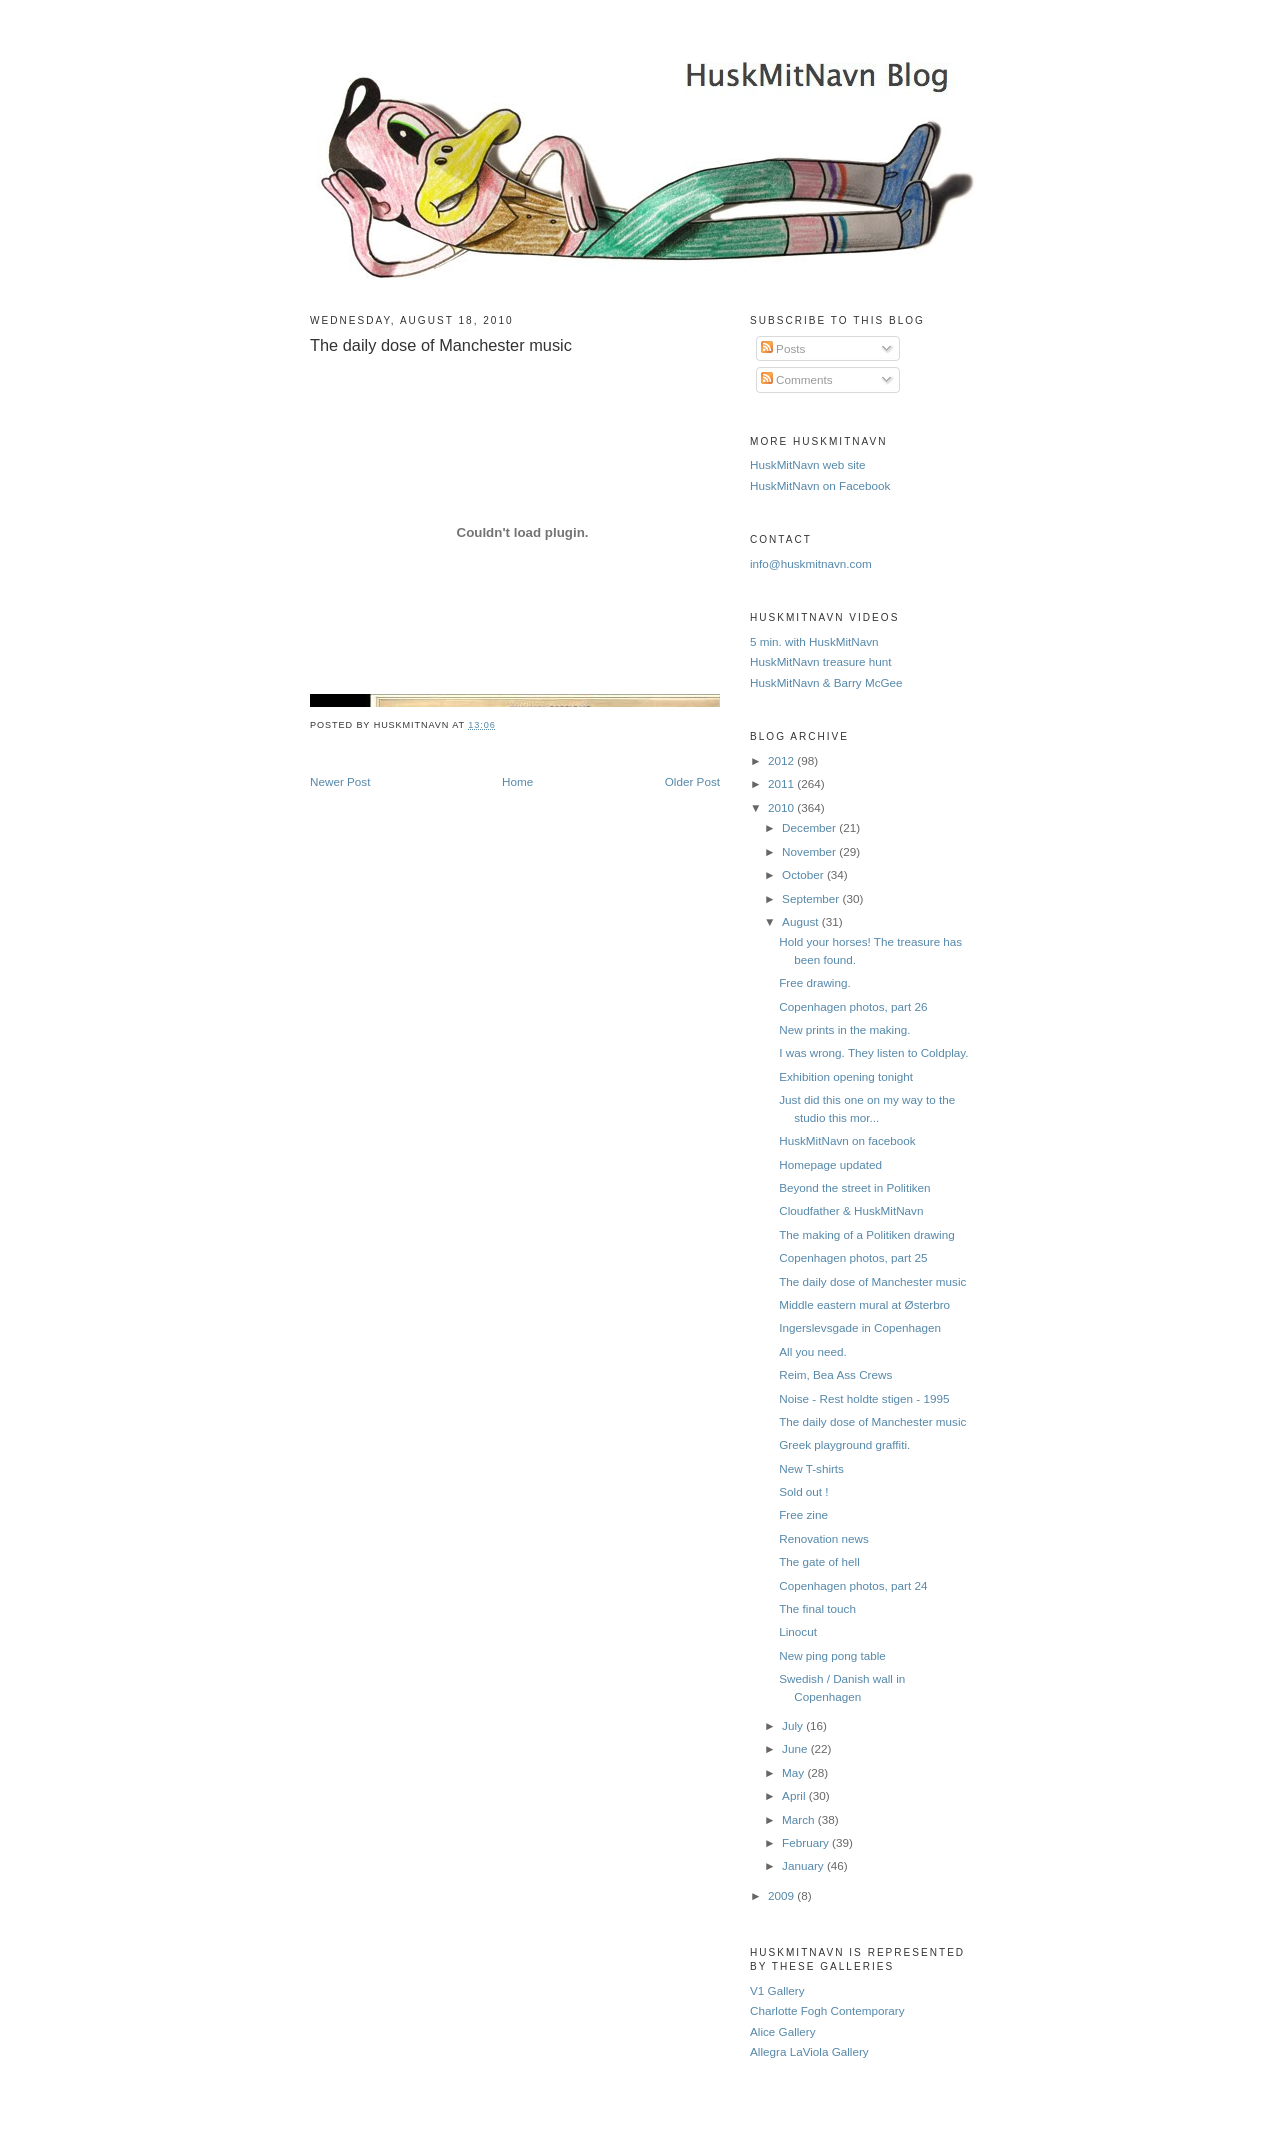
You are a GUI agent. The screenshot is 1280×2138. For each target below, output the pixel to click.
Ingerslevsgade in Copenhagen (860, 1327)
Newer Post (340, 781)
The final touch (817, 1608)
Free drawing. (814, 982)
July (794, 1725)
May (794, 1772)
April (795, 1795)
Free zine (803, 1514)
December (810, 827)
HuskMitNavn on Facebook (820, 485)
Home (517, 781)
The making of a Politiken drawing (866, 1234)
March (800, 1819)
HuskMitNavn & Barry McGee (826, 682)
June (796, 1748)
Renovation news (824, 1538)
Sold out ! (803, 1491)
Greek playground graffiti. (844, 1444)
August (802, 921)
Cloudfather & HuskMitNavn (851, 1210)
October (804, 874)
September (812, 898)
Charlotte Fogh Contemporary (827, 2010)
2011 (782, 783)
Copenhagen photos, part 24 (853, 1585)
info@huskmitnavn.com (811, 563)
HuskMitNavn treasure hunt (821, 661)
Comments (797, 379)
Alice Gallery (783, 2031)
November (810, 851)
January (804, 1865)
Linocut (798, 1631)
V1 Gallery (777, 1990)
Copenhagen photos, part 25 (853, 1257)
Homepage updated (830, 1164)
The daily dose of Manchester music (441, 345)
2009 (782, 1895)
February (807, 1842)
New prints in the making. (844, 1029)
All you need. (813, 1351)
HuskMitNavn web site (808, 464)
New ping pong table (832, 1655)
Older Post (692, 781)
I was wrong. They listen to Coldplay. (873, 1052)
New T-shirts (811, 1468)
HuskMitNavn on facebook (847, 1140)
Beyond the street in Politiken (854, 1187)
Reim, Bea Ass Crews (835, 1374)
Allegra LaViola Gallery (809, 2051)
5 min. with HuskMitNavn (814, 641)
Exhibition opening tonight (846, 1076)
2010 (782, 807)
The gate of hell (819, 1561)
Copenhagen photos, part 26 (853, 1006)
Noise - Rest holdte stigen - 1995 (864, 1398)
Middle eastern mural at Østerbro (864, 1304)
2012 (782, 760)
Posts (783, 348)
